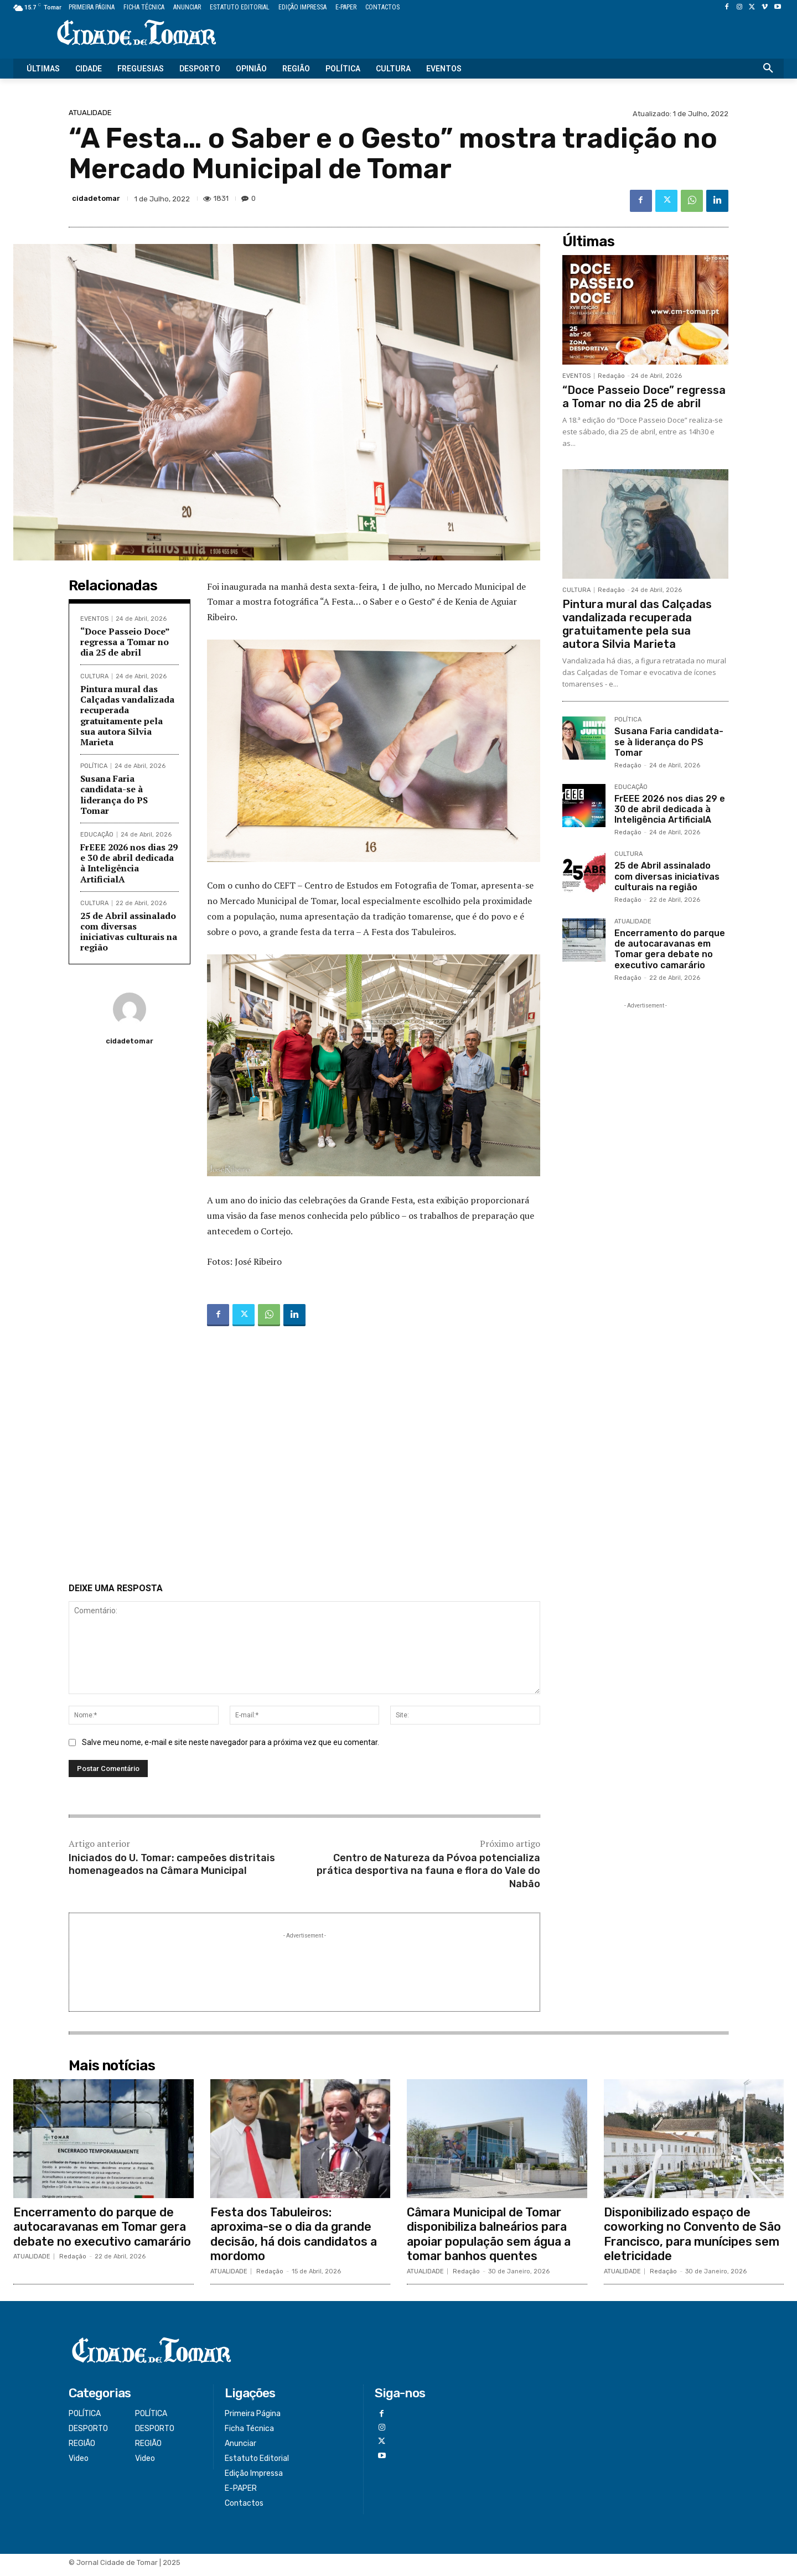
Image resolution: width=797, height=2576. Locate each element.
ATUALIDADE (90, 112)
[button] (768, 69)
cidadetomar (96, 198)
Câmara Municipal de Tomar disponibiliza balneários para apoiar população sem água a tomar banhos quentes (491, 2239)
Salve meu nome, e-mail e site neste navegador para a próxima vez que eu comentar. (230, 1747)
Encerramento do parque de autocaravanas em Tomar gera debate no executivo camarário (669, 949)
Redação (611, 376)
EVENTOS (94, 619)
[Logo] (136, 33)
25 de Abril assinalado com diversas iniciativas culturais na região (128, 932)
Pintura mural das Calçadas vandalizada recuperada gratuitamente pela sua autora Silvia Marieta (127, 715)
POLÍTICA (93, 766)
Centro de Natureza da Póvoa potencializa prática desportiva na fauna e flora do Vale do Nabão (428, 1876)
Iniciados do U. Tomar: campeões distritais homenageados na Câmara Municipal (172, 1869)
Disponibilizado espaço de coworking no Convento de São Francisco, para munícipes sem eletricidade (693, 2239)
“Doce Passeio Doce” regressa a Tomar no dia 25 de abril (125, 641)
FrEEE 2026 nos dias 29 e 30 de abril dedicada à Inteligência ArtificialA (129, 863)
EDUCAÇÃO (96, 835)
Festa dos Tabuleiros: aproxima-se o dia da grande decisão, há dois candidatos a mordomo (295, 2239)
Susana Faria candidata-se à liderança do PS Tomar (114, 794)
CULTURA (94, 676)
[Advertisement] (304, 1457)
